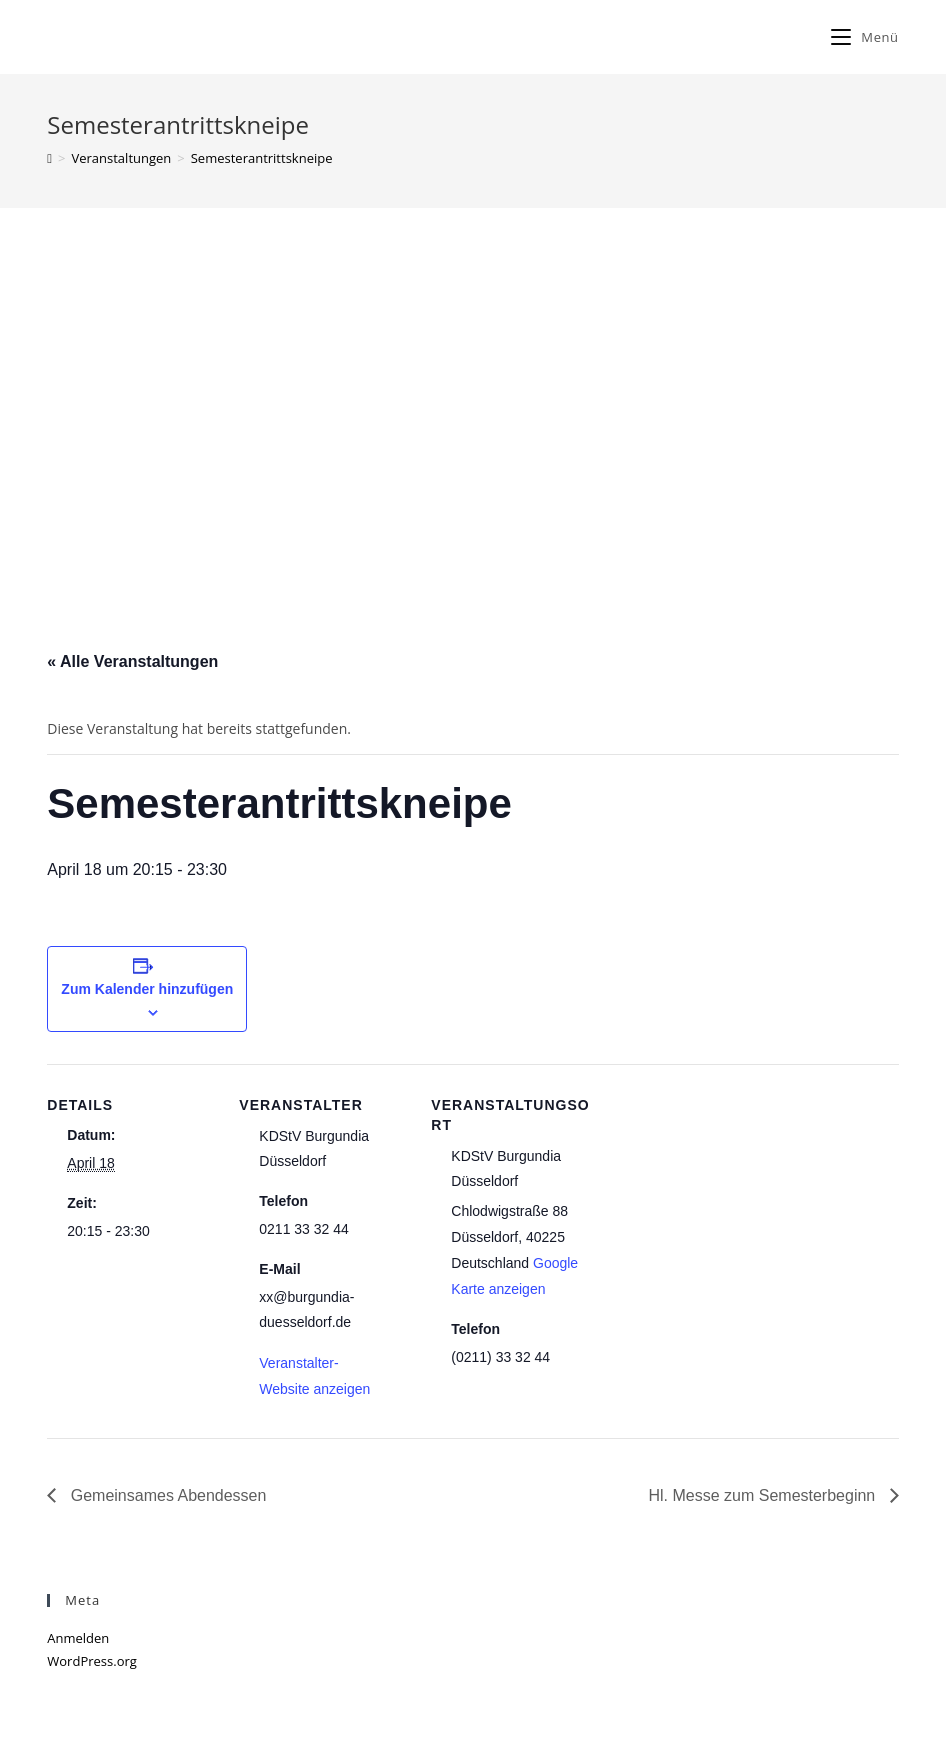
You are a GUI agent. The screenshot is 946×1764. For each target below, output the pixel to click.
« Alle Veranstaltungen (132, 661)
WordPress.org (92, 1661)
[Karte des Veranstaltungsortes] (728, 1201)
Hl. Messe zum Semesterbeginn (763, 1495)
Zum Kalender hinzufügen (147, 989)
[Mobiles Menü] (864, 37)
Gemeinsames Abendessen (166, 1495)
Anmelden (78, 1638)
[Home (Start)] (49, 158)
